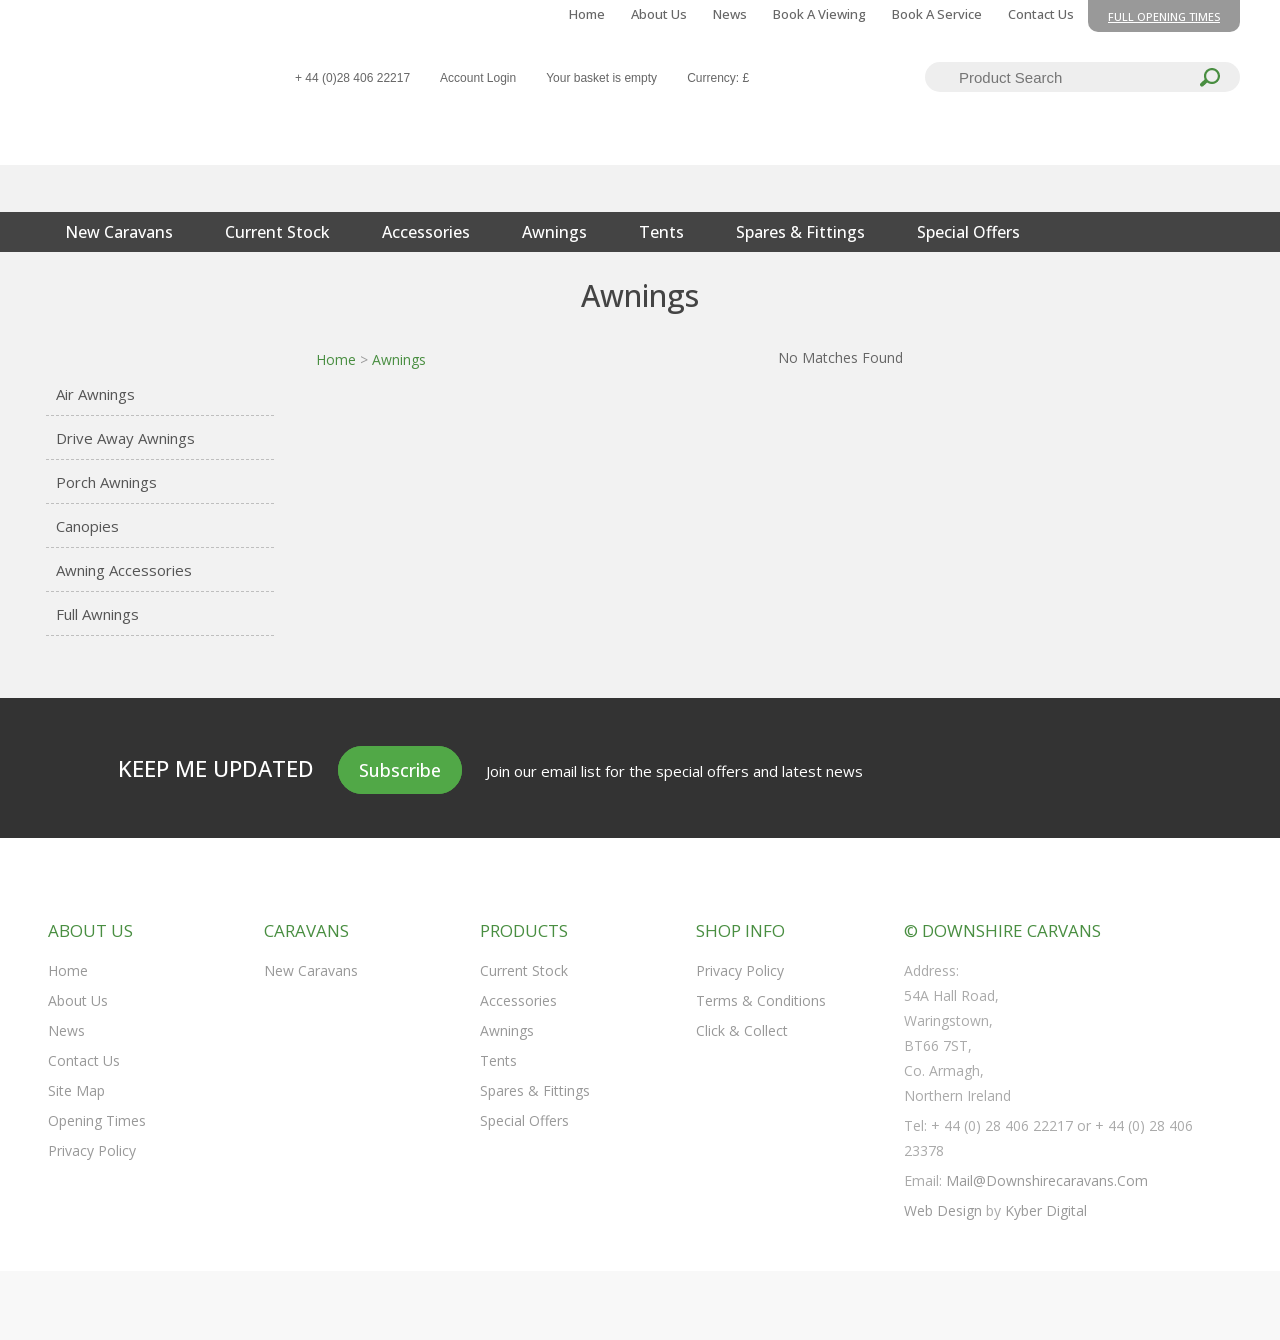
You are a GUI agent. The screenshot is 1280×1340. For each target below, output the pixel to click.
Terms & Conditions (761, 1000)
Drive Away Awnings (125, 438)
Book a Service (937, 14)
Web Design (943, 1210)
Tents (661, 232)
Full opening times (1164, 16)
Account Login (478, 78)
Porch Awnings (106, 482)
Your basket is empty (601, 78)
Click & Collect (742, 1030)
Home (587, 14)
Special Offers (968, 232)
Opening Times (97, 1120)
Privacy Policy (92, 1150)
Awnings (554, 232)
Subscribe (400, 770)
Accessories (426, 232)
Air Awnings (95, 394)
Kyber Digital (1046, 1210)
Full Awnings (97, 614)
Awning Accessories (124, 570)
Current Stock (277, 232)
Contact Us (1041, 14)
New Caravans (119, 232)
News (730, 14)
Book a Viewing (819, 14)
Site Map (76, 1090)
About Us (659, 14)
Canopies (87, 526)
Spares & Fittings (800, 232)
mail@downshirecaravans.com (1047, 1180)
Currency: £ (718, 78)
